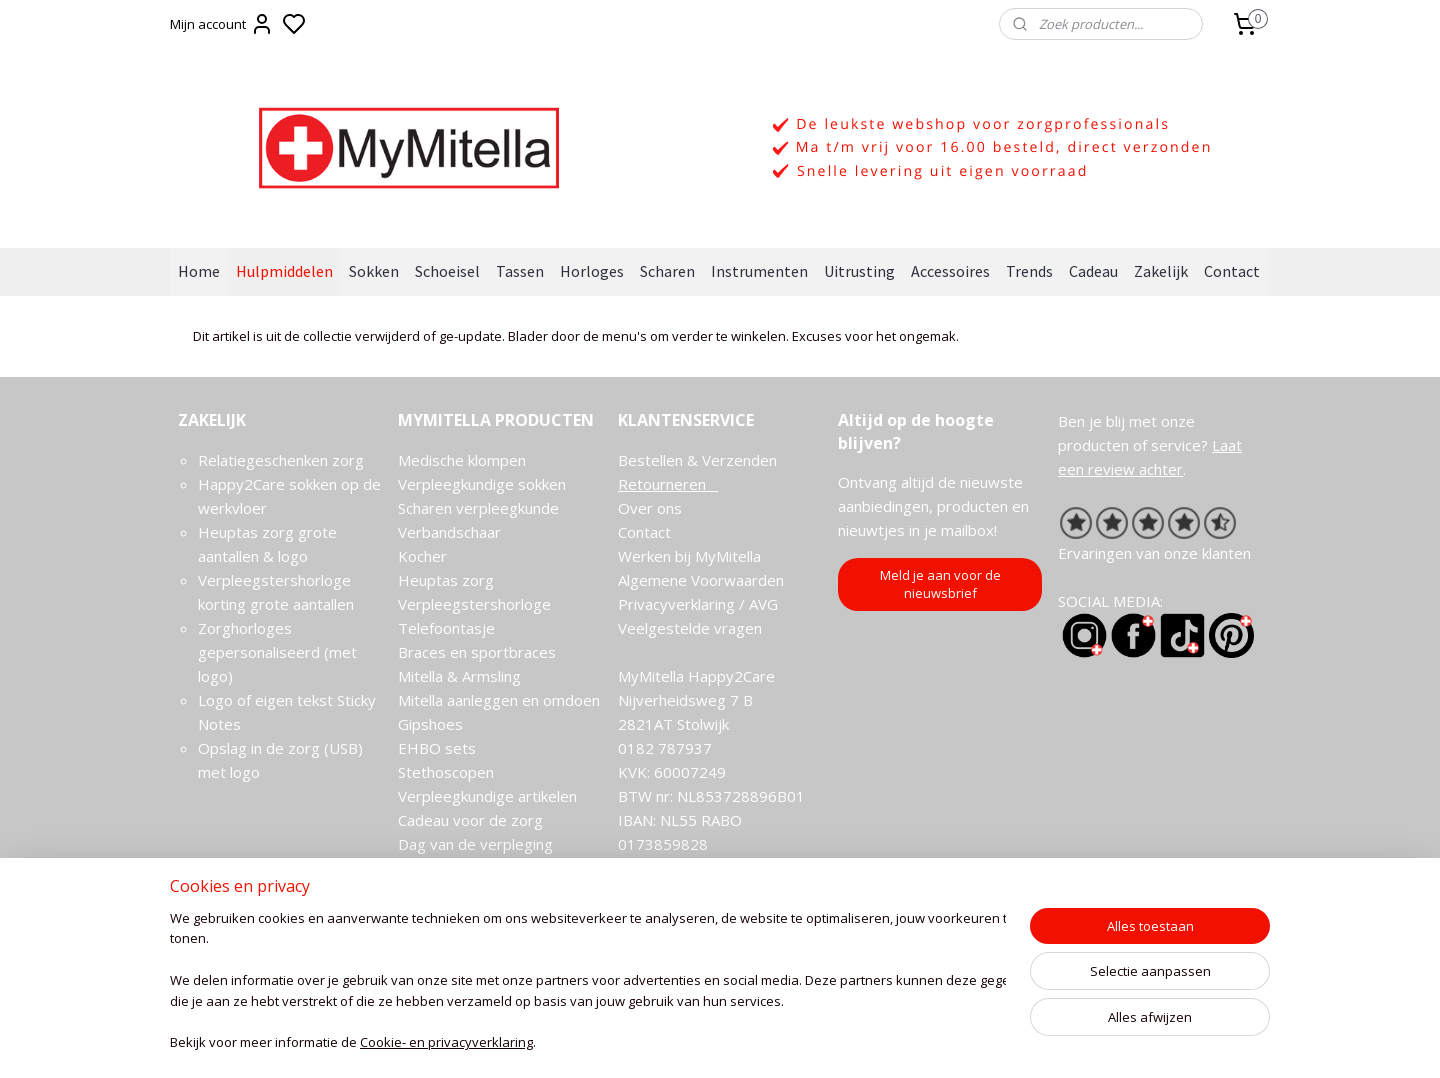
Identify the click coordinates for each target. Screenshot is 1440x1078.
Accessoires (950, 271)
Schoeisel (447, 271)
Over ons (650, 508)
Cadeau (1093, 271)
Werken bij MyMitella (689, 556)
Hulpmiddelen (284, 271)
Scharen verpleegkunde (478, 508)
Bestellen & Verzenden (697, 460)
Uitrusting (859, 271)
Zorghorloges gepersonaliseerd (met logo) (277, 652)
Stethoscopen (446, 772)
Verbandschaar (449, 532)
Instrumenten (759, 271)
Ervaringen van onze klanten (1154, 553)
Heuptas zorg (446, 580)
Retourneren (668, 484)
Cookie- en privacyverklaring (446, 1044)
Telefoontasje (446, 628)
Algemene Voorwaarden (701, 580)
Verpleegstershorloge (474, 604)
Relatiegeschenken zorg (281, 460)
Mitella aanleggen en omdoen (499, 700)
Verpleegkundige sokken (482, 484)
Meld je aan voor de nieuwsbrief (940, 584)
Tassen (520, 271)
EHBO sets (437, 748)
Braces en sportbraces (477, 652)
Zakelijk (1161, 271)
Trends (1029, 271)
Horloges (592, 271)
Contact (1232, 271)
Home (199, 271)
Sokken (374, 271)
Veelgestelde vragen (690, 628)
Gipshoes (430, 724)
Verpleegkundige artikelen (487, 796)
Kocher (422, 556)
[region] (588, 983)
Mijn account (222, 24)
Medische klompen (462, 460)
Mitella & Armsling (459, 676)
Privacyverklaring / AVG (698, 604)
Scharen (667, 271)
